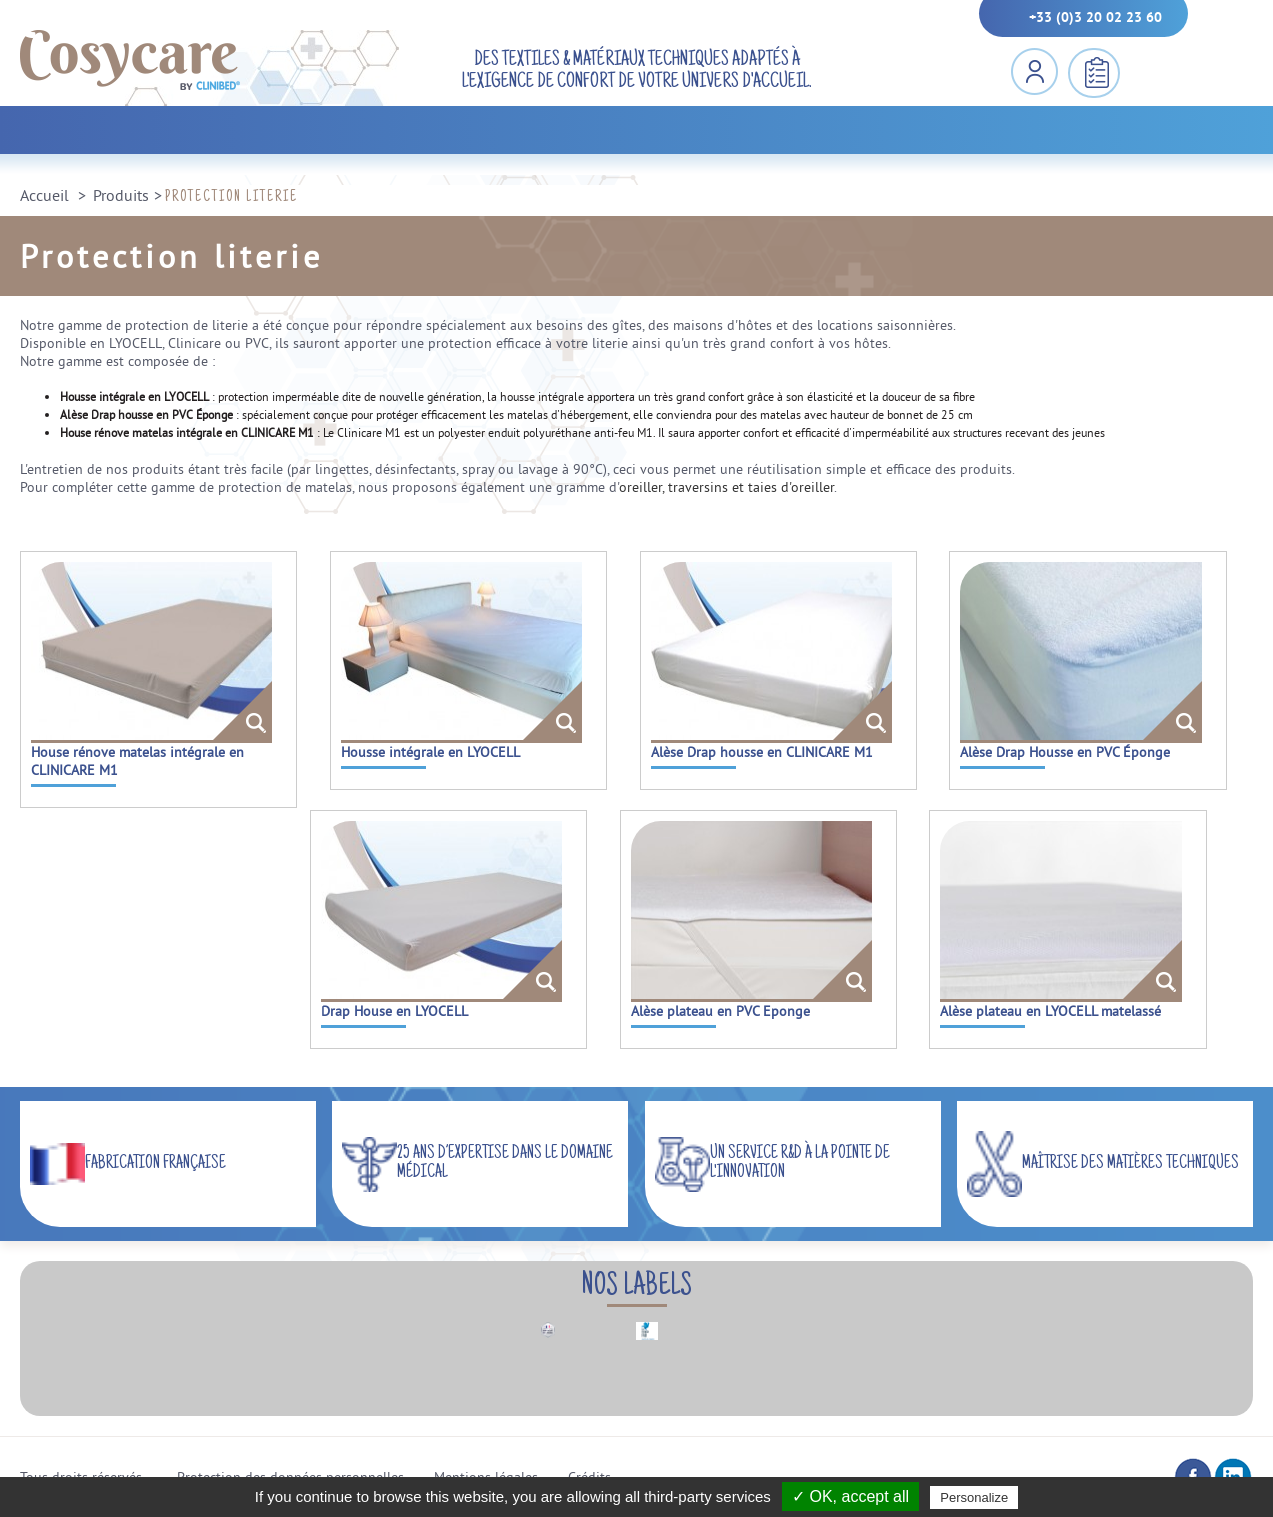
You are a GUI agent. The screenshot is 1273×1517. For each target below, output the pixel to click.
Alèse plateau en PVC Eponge (720, 1011)
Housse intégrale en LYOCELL (430, 752)
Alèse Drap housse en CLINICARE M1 (762, 752)
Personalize (974, 1497)
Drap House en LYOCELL (394, 1011)
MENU (1164, 72)
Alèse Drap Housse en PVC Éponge (1065, 752)
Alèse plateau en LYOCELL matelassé (1050, 1011)
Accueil (44, 195)
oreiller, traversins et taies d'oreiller (726, 487)
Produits (121, 195)
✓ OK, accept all (850, 1496)
